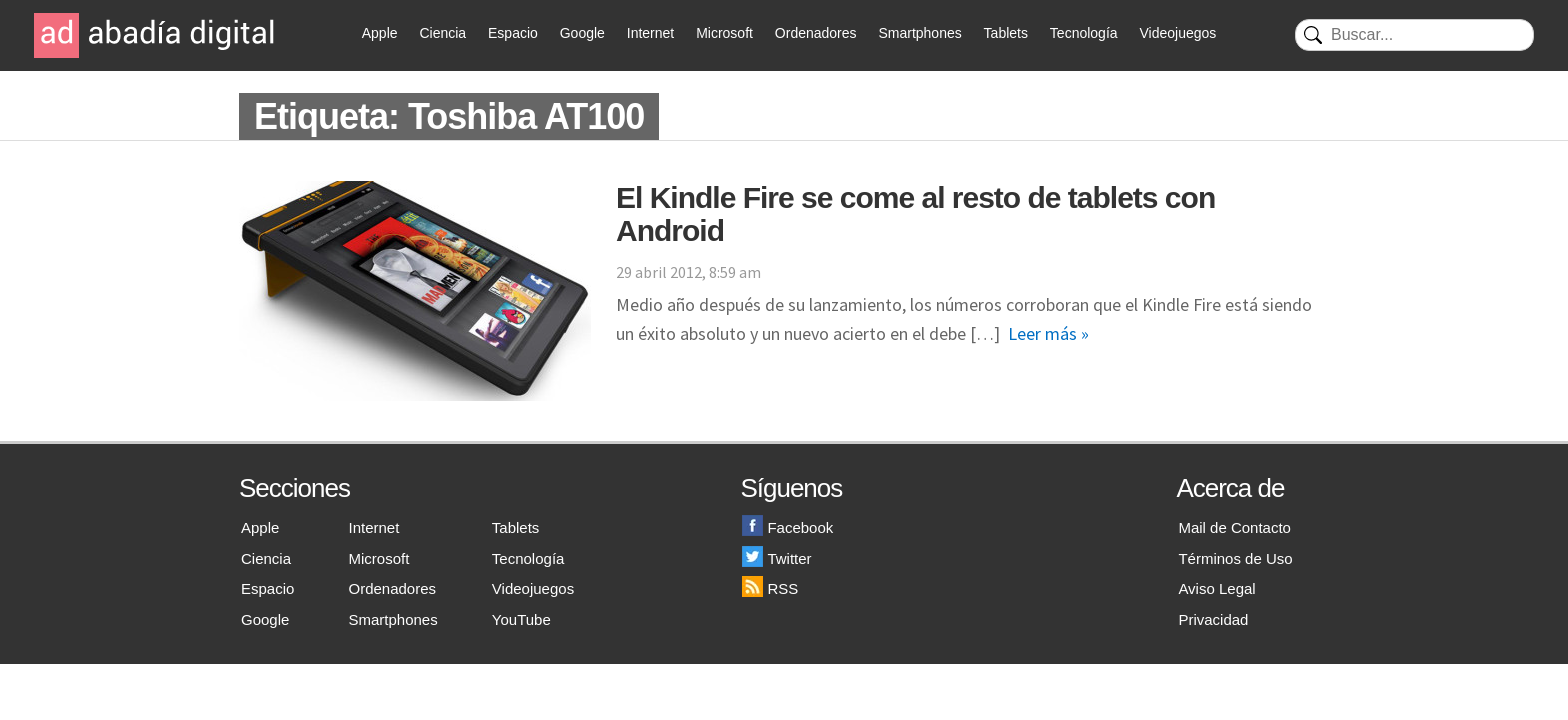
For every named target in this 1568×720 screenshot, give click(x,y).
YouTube (521, 619)
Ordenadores (816, 33)
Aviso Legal (1216, 588)
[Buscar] (1414, 35)
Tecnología (1084, 33)
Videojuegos (1177, 33)
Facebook (787, 527)
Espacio (513, 33)
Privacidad (1213, 619)
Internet (650, 33)
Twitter (776, 558)
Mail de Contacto (1234, 527)
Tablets (1006, 33)
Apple (380, 33)
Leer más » (1048, 333)
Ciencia (442, 33)
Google (582, 33)
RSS (770, 588)
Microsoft (724, 33)
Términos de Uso (1235, 558)
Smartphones (919, 33)
